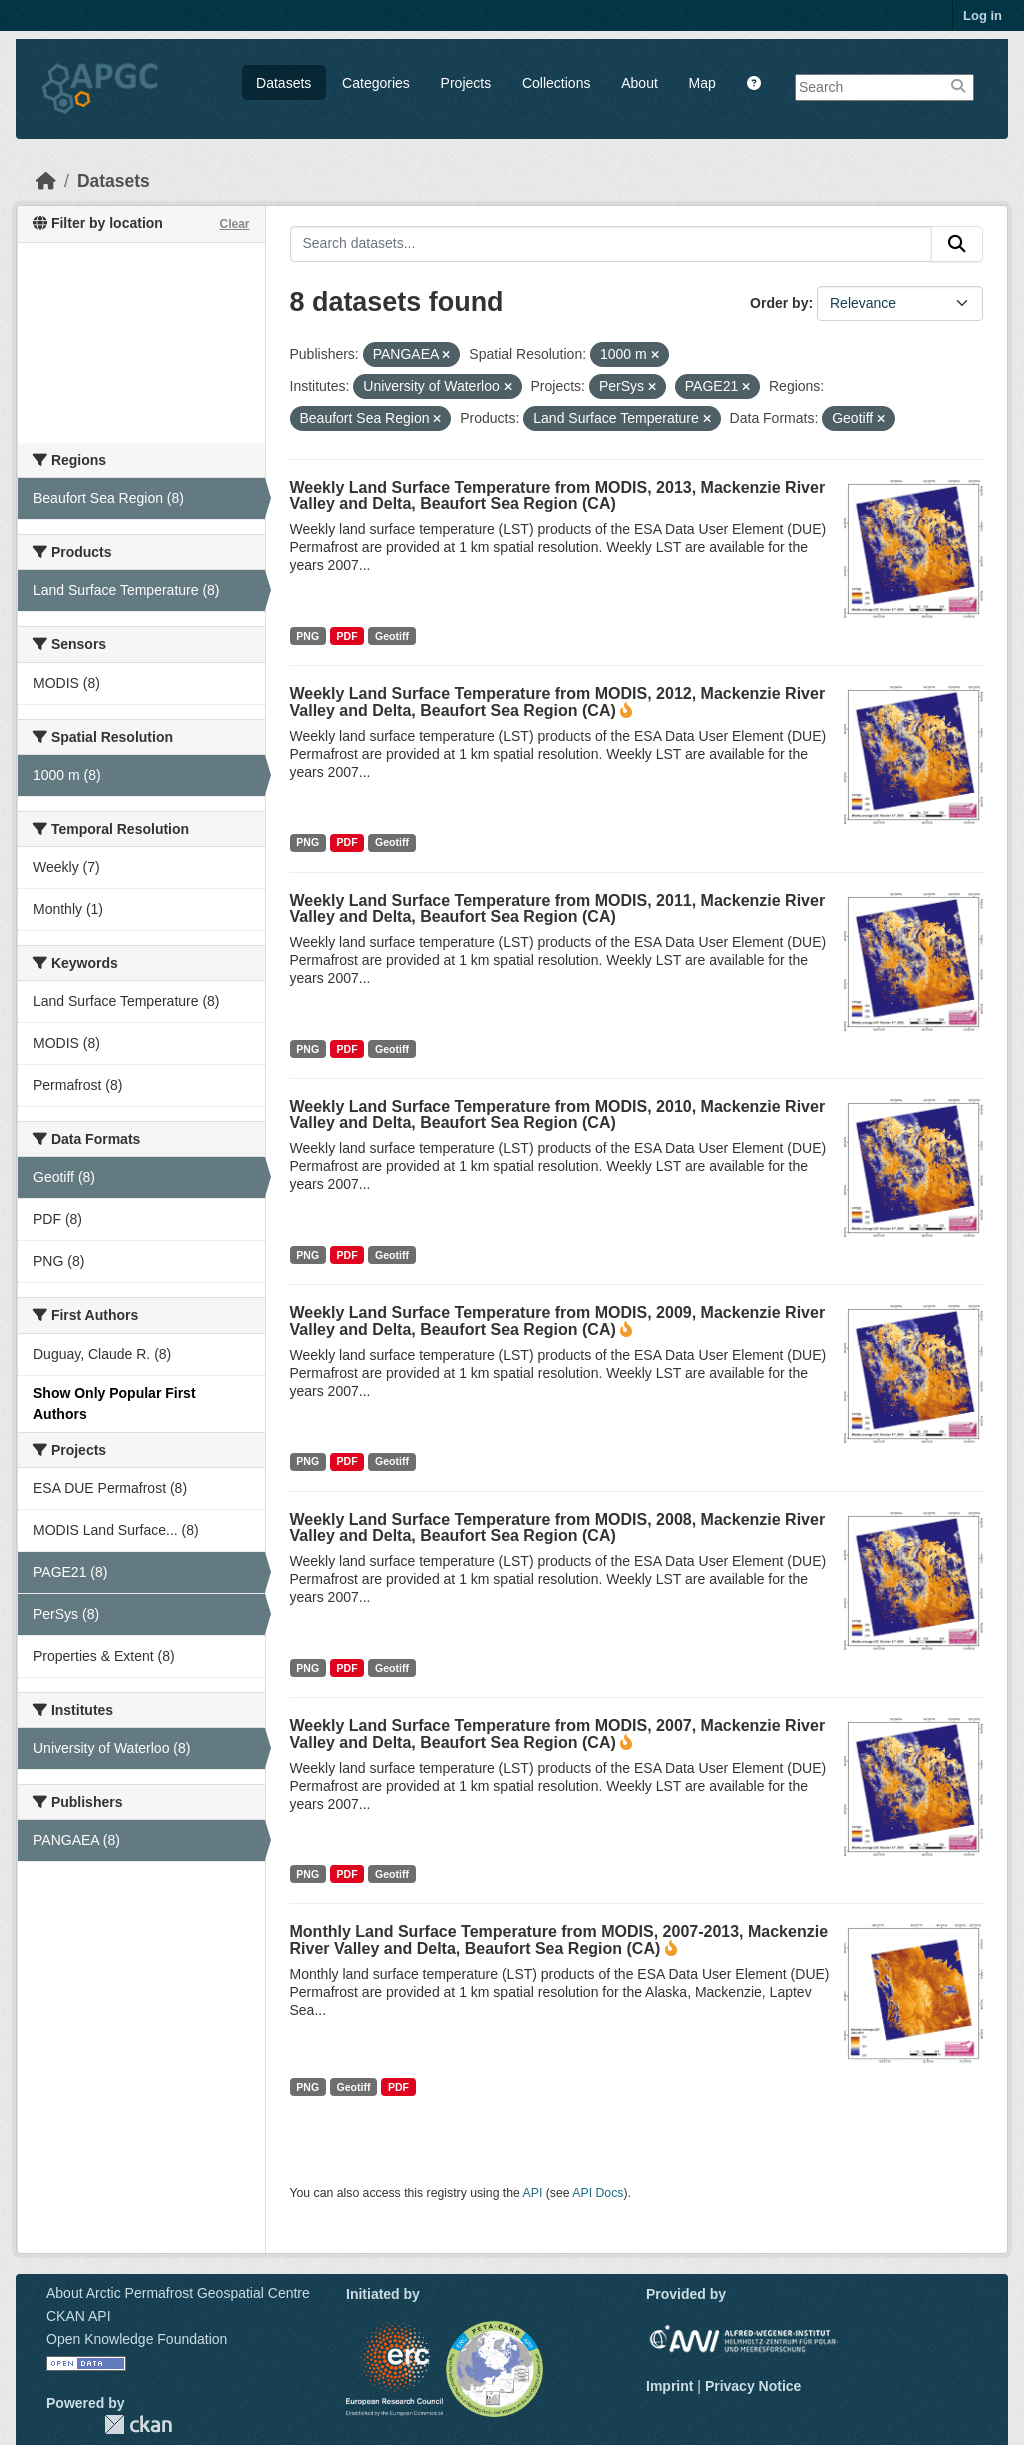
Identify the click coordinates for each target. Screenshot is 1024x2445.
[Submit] (957, 244)
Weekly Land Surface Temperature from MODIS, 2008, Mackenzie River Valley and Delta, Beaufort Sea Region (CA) (558, 1527)
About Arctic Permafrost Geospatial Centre (178, 2293)
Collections (556, 83)
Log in (982, 15)
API (533, 2193)
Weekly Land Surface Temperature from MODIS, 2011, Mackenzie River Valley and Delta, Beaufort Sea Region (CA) (558, 908)
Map (702, 83)
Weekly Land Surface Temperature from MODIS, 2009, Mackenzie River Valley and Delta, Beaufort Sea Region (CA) (558, 1321)
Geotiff (392, 636)
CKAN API (78, 2316)
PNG (307, 636)
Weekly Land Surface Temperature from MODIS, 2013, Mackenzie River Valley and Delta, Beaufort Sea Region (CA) (558, 495)
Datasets (283, 83)
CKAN (138, 2424)
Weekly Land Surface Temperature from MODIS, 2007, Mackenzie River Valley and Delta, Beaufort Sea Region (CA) (558, 1734)
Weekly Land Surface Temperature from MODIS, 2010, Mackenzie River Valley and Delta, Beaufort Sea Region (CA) (558, 1114)
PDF (347, 636)
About (639, 83)
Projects (466, 83)
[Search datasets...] (611, 244)
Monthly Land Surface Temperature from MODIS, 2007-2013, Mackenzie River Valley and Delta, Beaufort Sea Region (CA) (559, 1940)
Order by (779, 303)
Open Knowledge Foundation (136, 2339)
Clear (234, 224)
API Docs (597, 2193)
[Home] (46, 181)
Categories (376, 83)
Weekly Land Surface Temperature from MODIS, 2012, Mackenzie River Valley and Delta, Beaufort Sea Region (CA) (558, 702)
